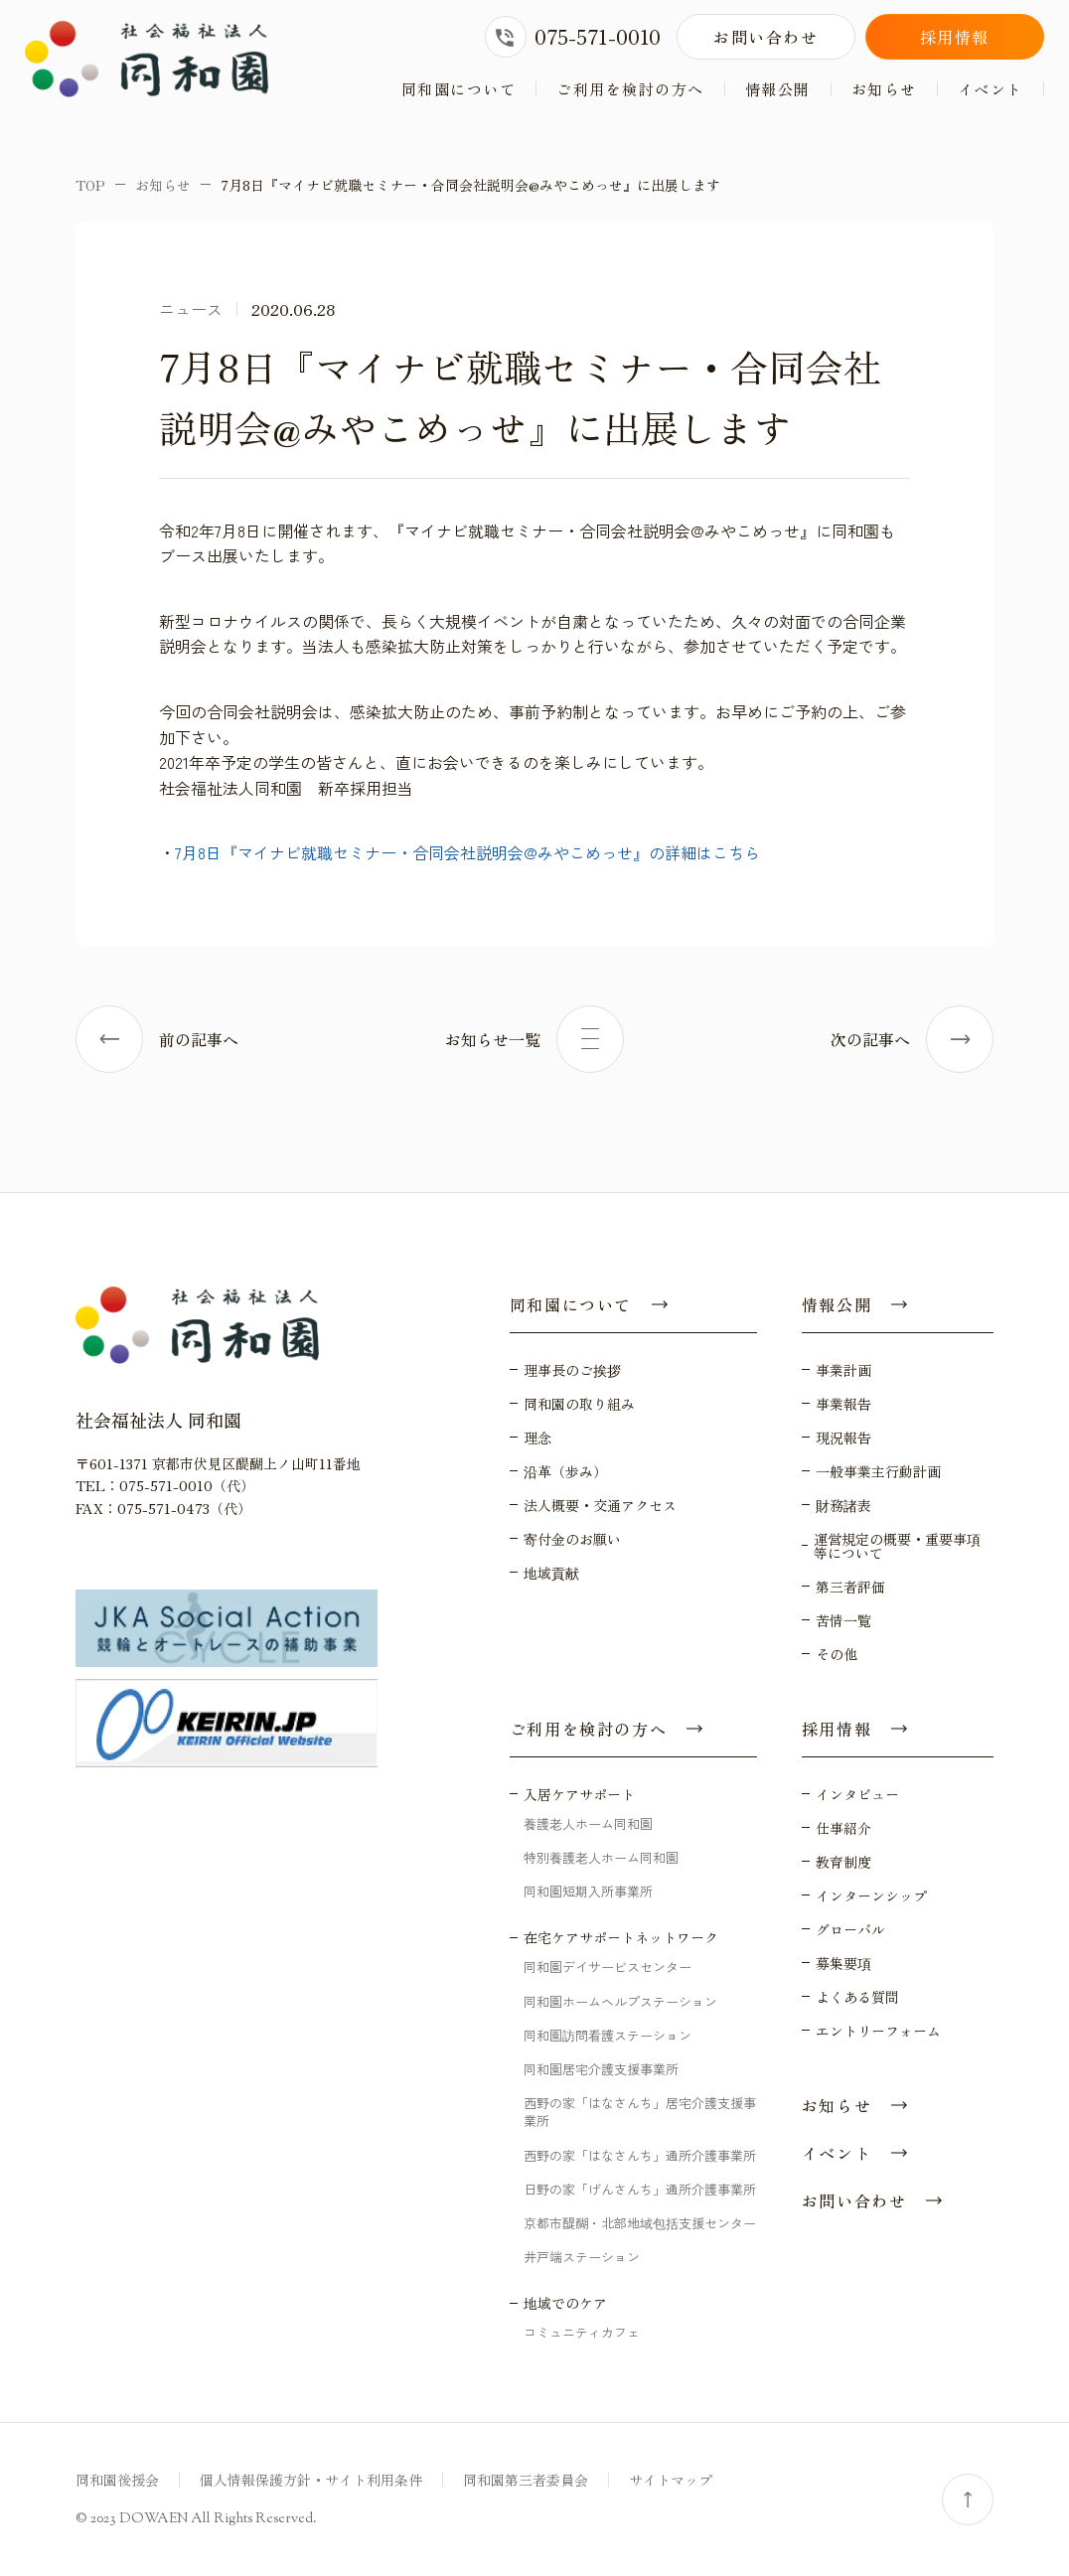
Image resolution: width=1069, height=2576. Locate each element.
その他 (836, 1654)
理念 (537, 1437)
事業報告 (843, 1404)
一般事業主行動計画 (878, 1471)
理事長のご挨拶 (572, 1370)
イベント (990, 88)
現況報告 (843, 1437)
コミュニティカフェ (582, 2332)
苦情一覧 (843, 1620)
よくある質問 (857, 1997)
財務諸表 (843, 1505)
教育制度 (843, 1862)
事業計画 (843, 1370)
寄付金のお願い (572, 1539)
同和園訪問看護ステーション (607, 2035)
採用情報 (955, 37)
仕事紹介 (843, 1828)
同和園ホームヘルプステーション (620, 2001)
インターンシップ (871, 1895)
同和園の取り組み (579, 1404)
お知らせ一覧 (534, 1039)
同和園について (459, 88)
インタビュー (857, 1794)
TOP (90, 185)
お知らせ (884, 88)
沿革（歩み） (565, 1471)
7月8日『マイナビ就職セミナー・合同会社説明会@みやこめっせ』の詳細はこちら (467, 852)
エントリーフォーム (878, 2031)
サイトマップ (670, 2480)
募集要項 (843, 1963)
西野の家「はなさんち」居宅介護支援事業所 (640, 2111)
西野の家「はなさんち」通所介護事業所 (640, 2155)
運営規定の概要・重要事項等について (897, 1546)
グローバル (850, 1929)
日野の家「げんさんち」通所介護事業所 (640, 2189)
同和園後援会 (117, 2480)
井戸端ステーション (582, 2256)
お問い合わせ (766, 37)
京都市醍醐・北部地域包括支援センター (640, 2222)
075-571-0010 (573, 37)
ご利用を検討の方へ (630, 88)
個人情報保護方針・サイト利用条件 (311, 2480)
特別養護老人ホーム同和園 (601, 1857)
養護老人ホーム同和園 (588, 1823)
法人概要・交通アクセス (600, 1505)
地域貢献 (551, 1573)
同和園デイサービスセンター (607, 1967)
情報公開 (778, 88)
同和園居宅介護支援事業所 (601, 2068)
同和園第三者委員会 (525, 2480)
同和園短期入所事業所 (588, 1891)
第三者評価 (850, 1586)
